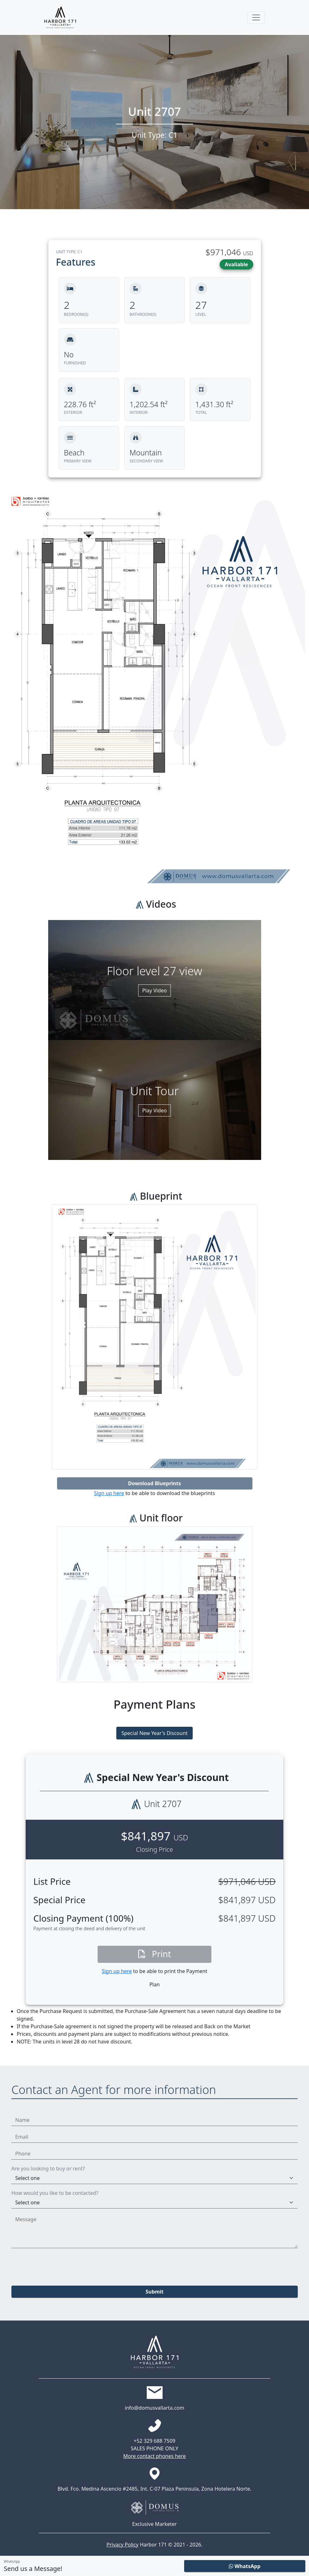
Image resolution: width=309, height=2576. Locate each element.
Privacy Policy (122, 2544)
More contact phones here (154, 2456)
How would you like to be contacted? (54, 2192)
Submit (154, 2291)
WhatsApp (245, 2566)
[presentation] (59, 2265)
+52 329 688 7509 (154, 2440)
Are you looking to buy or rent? (48, 2168)
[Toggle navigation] (256, 17)
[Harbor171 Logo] (60, 17)
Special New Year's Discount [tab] (154, 1733)
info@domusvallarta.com (154, 2407)
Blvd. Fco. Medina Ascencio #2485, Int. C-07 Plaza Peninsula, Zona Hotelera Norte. (155, 2488)
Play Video (154, 990)
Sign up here (109, 1493)
